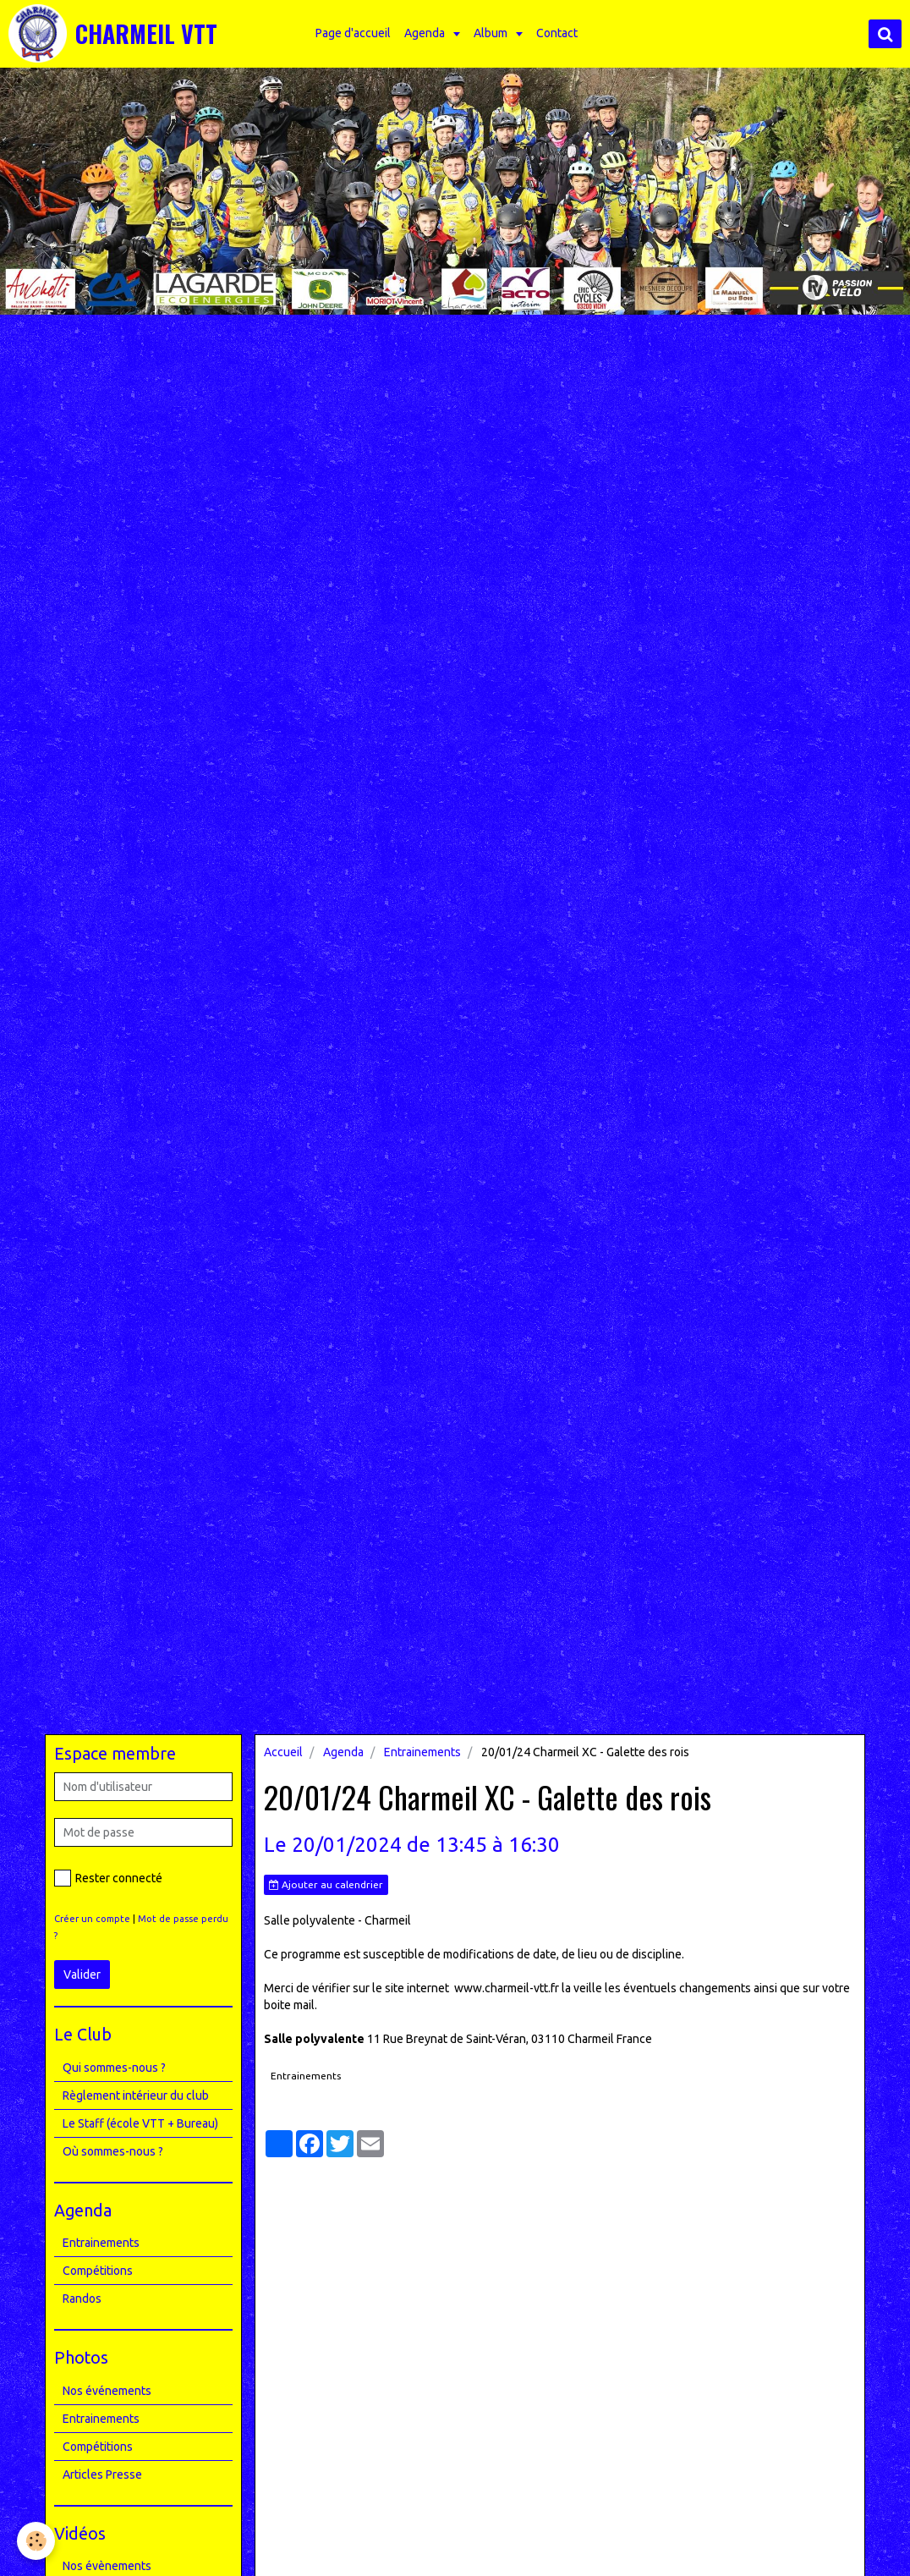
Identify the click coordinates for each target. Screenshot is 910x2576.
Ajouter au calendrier (326, 1885)
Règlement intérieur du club (136, 2095)
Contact (557, 33)
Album (492, 33)
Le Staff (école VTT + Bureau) (140, 2123)
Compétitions (98, 2270)
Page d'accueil (353, 33)
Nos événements (107, 2390)
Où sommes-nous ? (113, 2151)
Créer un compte (92, 1919)
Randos (82, 2298)
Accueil (283, 1752)
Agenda (425, 33)
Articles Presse (102, 2474)
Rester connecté (108, 1878)
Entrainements (422, 1752)
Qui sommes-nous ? (114, 2067)
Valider (82, 1974)
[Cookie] (36, 2541)
